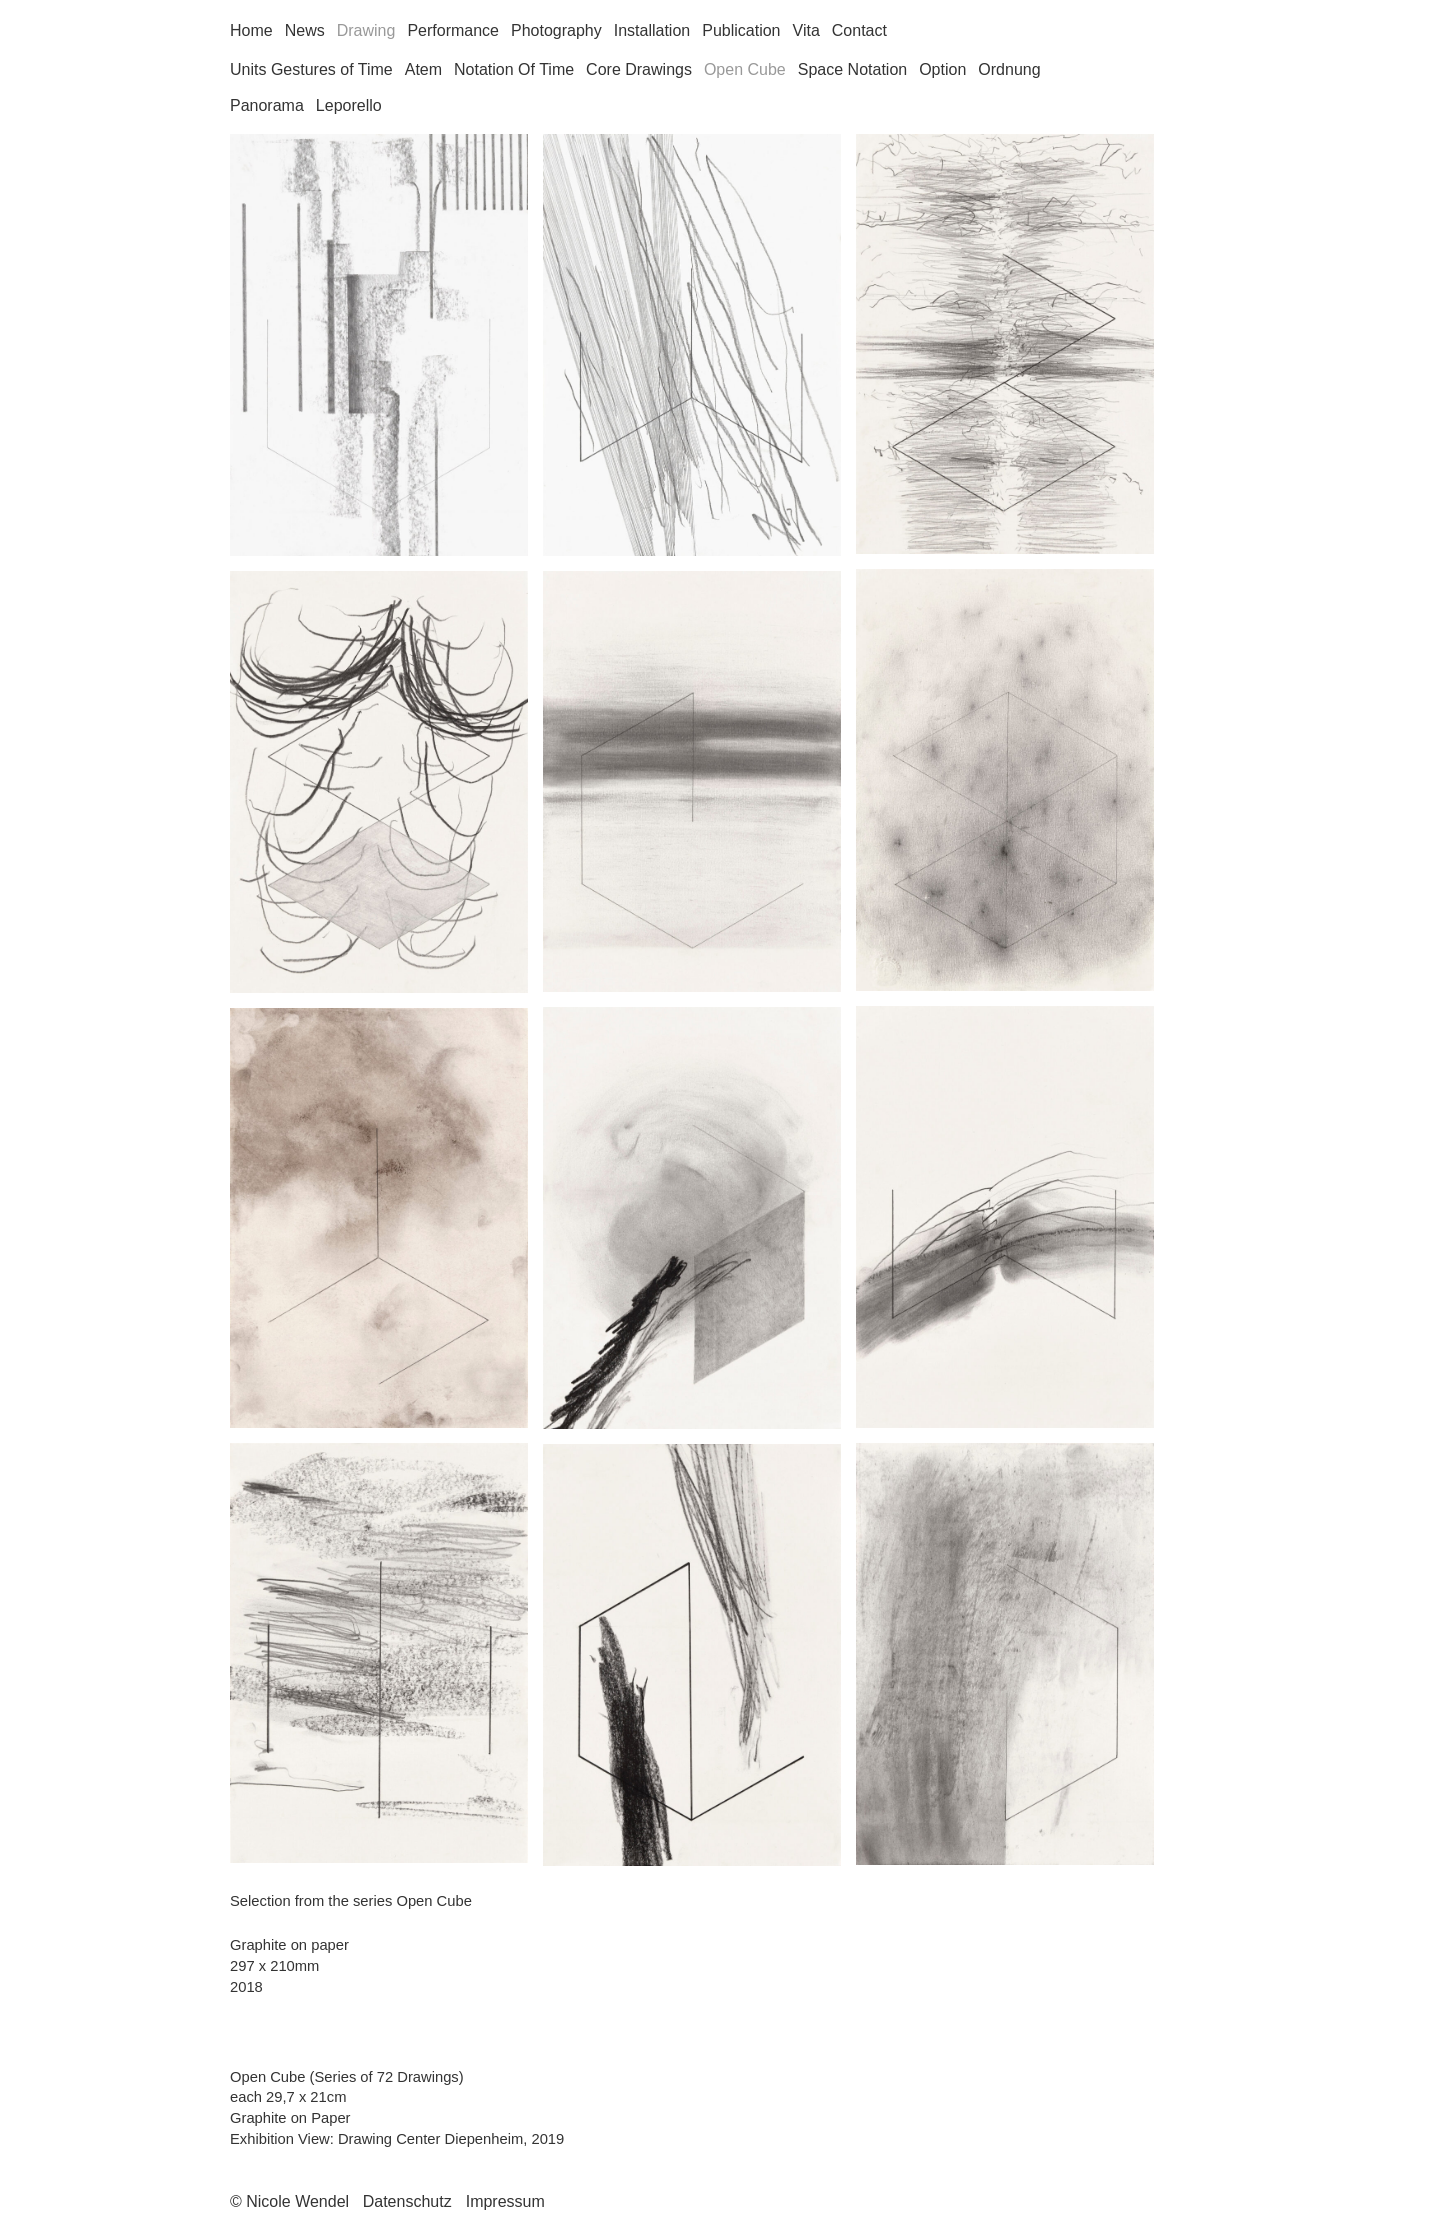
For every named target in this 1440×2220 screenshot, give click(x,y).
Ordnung (1009, 69)
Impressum (505, 2201)
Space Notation (852, 69)
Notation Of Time (514, 69)
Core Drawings (639, 69)
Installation (652, 30)
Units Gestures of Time (311, 69)
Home (251, 30)
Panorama (267, 105)
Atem (423, 69)
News (305, 30)
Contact (859, 30)
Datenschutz (407, 2201)
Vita (806, 30)
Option (942, 69)
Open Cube (745, 69)
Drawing (366, 30)
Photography (556, 30)
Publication (741, 30)
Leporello (349, 105)
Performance (453, 30)
